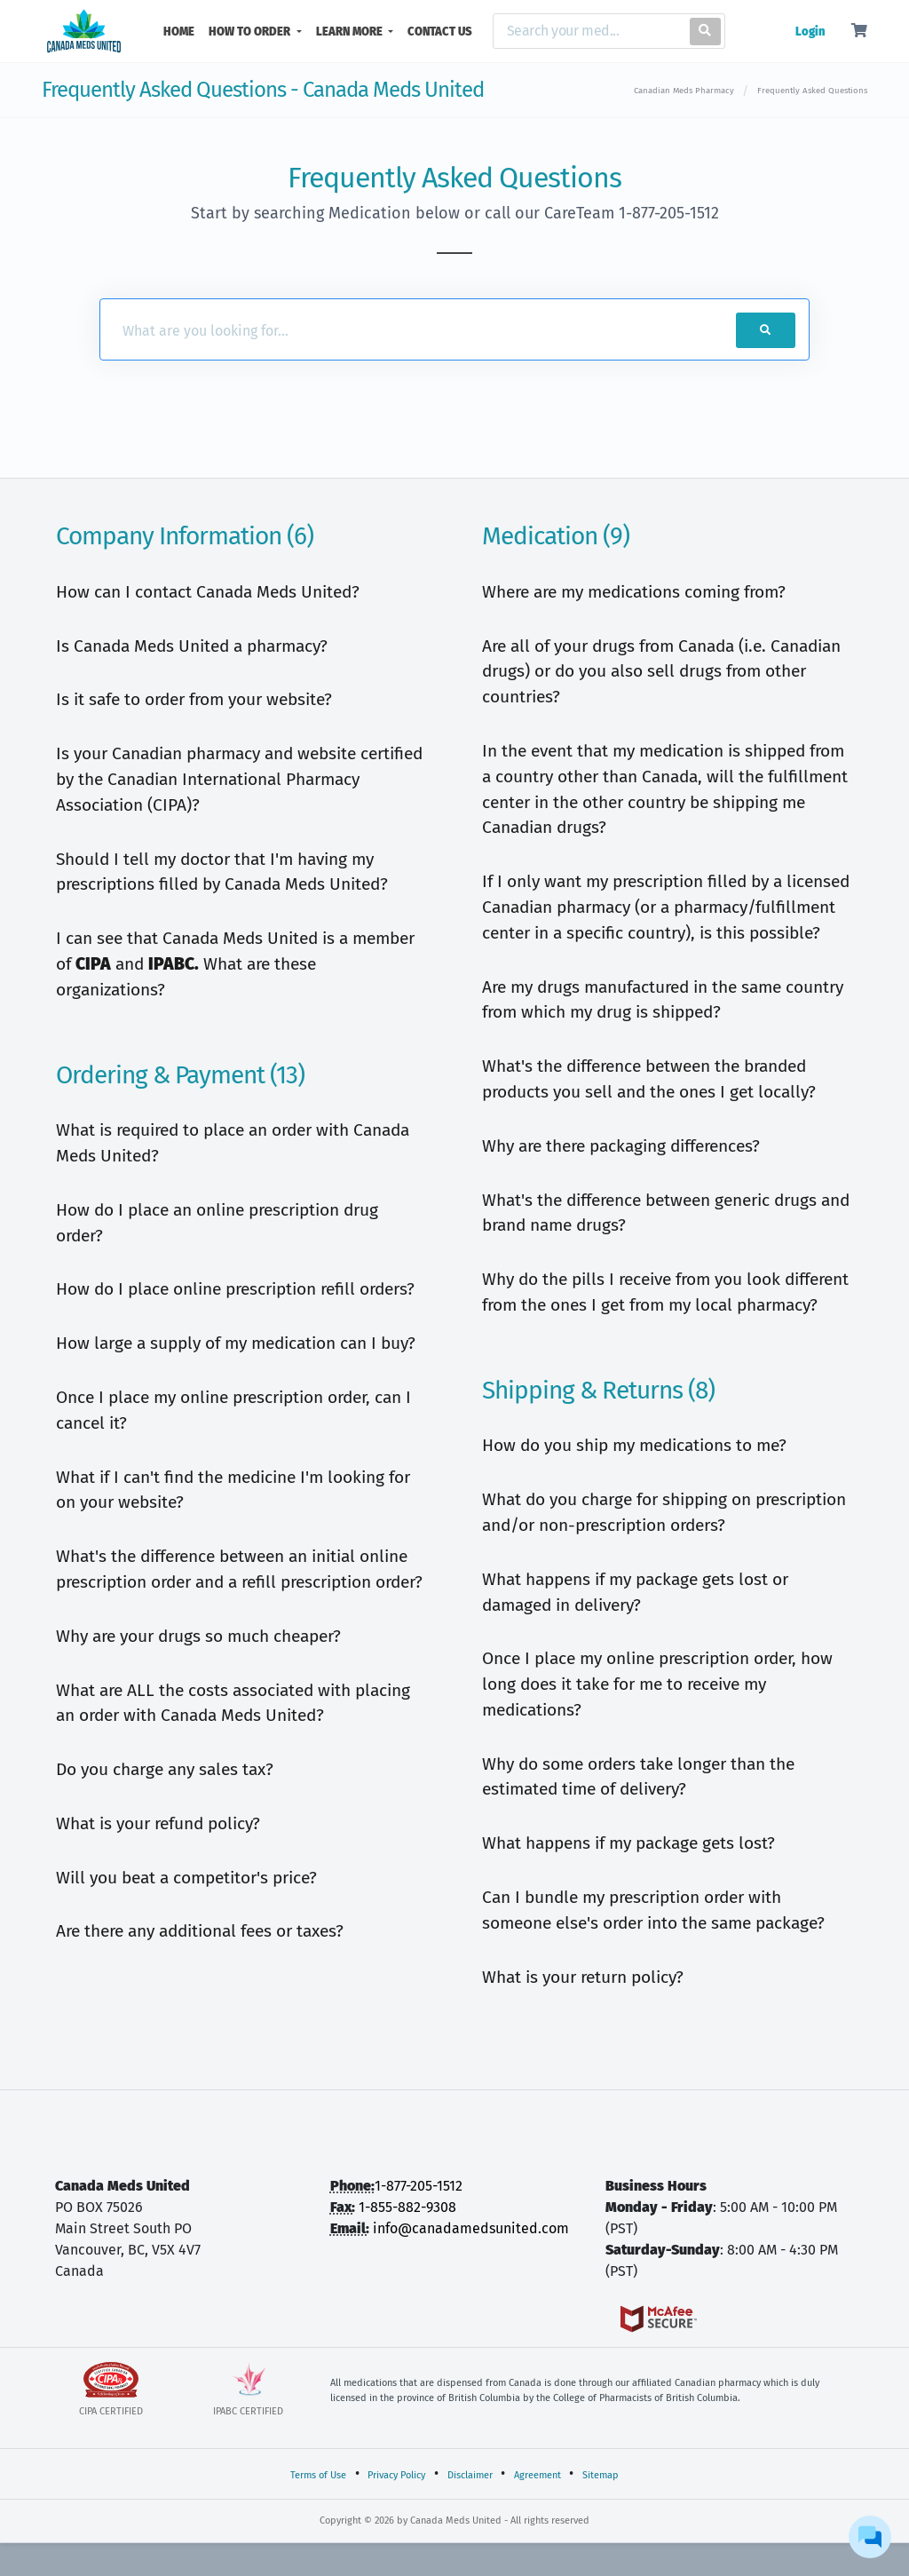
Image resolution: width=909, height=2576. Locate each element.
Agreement (537, 2475)
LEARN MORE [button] (350, 31)
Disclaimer (470, 2475)
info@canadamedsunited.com (471, 2228)
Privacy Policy (396, 2475)
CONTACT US (439, 31)
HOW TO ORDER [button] (251, 31)
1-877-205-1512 (418, 2185)
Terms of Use (318, 2475)
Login (810, 31)
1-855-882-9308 (407, 2207)
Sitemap (600, 2475)
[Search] (587, 31)
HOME (182, 30)
